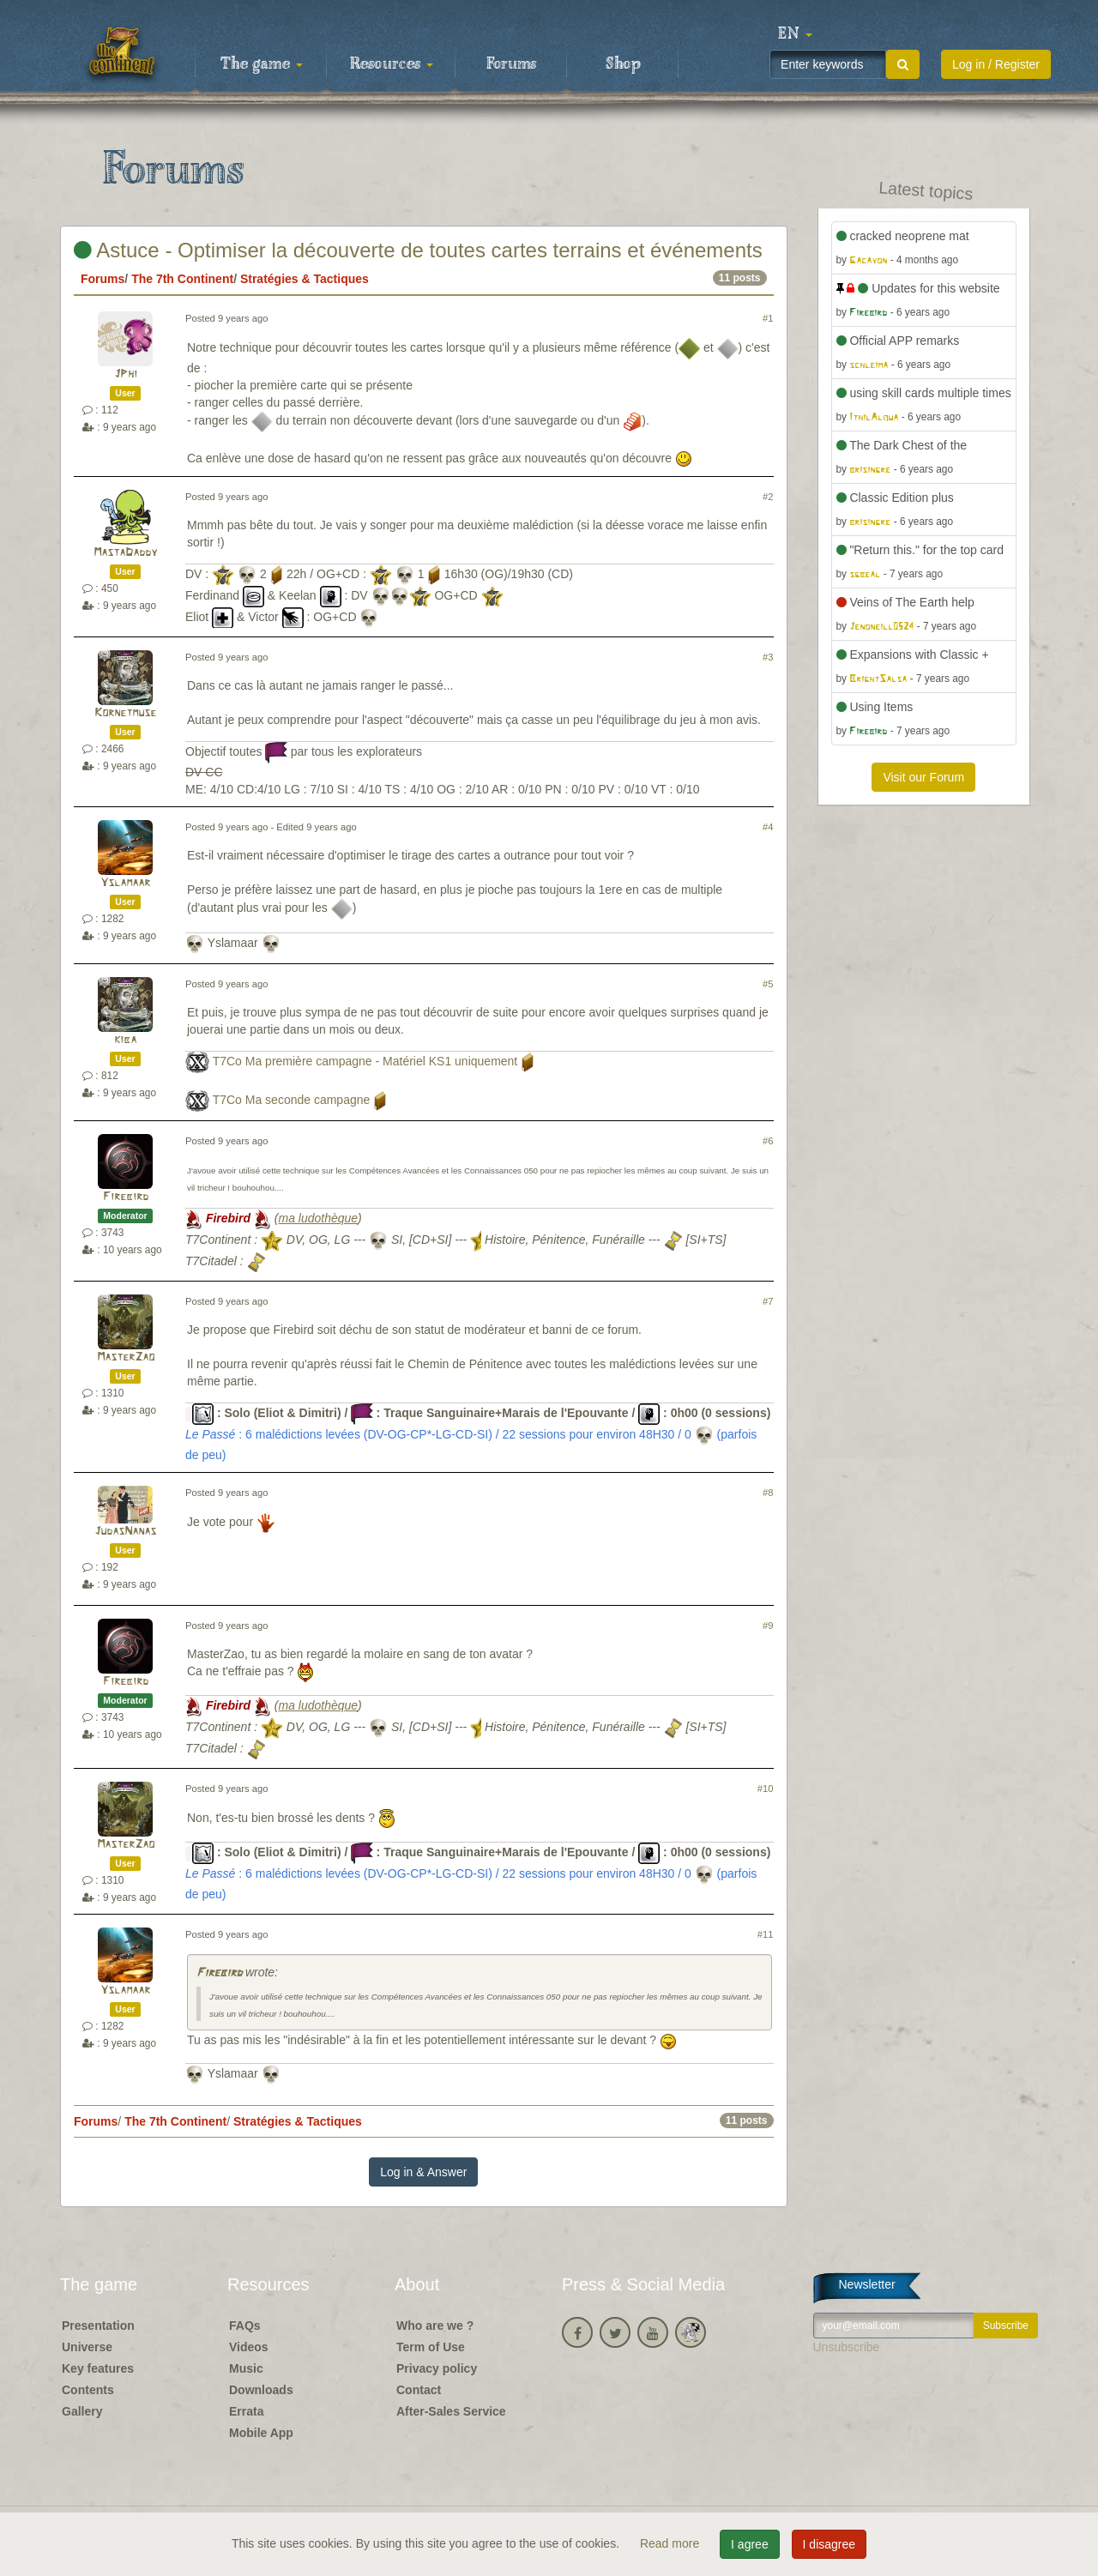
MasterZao (125, 1357)
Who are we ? (435, 2325)
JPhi (125, 374)
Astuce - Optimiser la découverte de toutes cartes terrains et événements (418, 250)
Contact (418, 2390)
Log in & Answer (423, 2172)
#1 (768, 318)
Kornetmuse (125, 713)
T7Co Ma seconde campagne (292, 1100)
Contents (88, 2390)
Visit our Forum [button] (923, 777)
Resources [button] (391, 64)
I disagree (829, 2544)
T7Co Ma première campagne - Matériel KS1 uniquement (365, 1061)
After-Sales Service (451, 2411)
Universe (87, 2347)
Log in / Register (996, 64)
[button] (795, 34)
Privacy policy (436, 2368)
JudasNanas (125, 1531)
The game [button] (261, 64)
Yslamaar (125, 883)
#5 (768, 984)
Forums (511, 64)
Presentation (98, 2325)
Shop (623, 64)
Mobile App (261, 2433)
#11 (765, 1934)
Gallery (82, 2411)
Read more (671, 2543)
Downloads (261, 2390)
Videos (248, 2347)
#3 (768, 657)
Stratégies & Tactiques (304, 279)
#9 (768, 1625)
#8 (768, 1492)
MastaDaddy (125, 552)
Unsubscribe (846, 2347)
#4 (768, 827)
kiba (125, 1040)
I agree (750, 2544)
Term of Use (430, 2347)
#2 (768, 497)
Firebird (125, 1197)
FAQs (245, 2325)
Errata (246, 2411)
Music (246, 2368)
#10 (765, 1788)
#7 (768, 1301)
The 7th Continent (182, 279)
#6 (768, 1141)
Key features (98, 2368)
